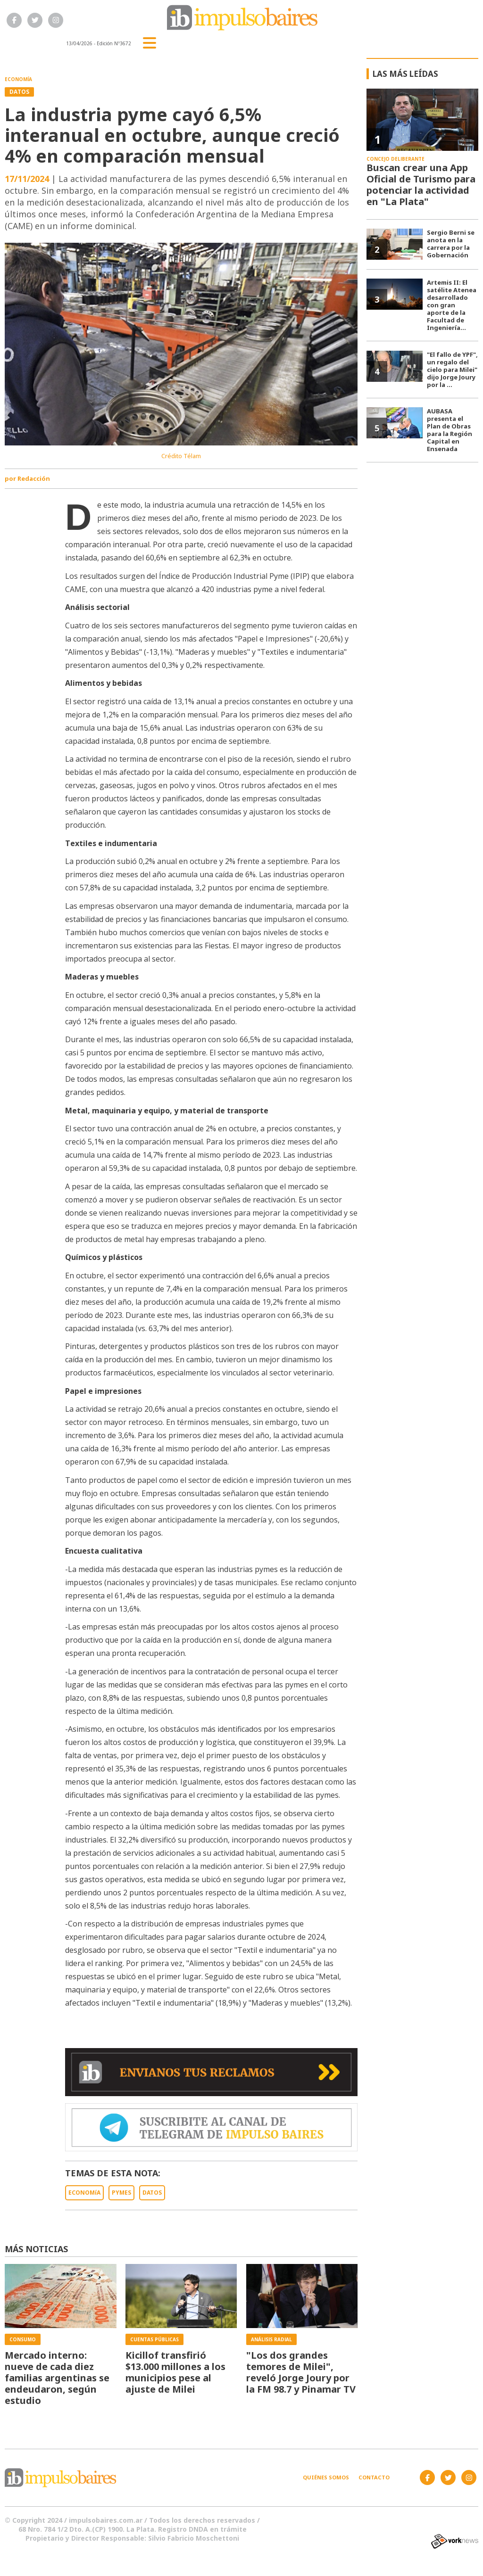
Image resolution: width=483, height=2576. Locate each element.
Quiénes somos (326, 2477)
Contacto (374, 2477)
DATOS (152, 2193)
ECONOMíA (84, 2193)
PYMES (121, 2193)
